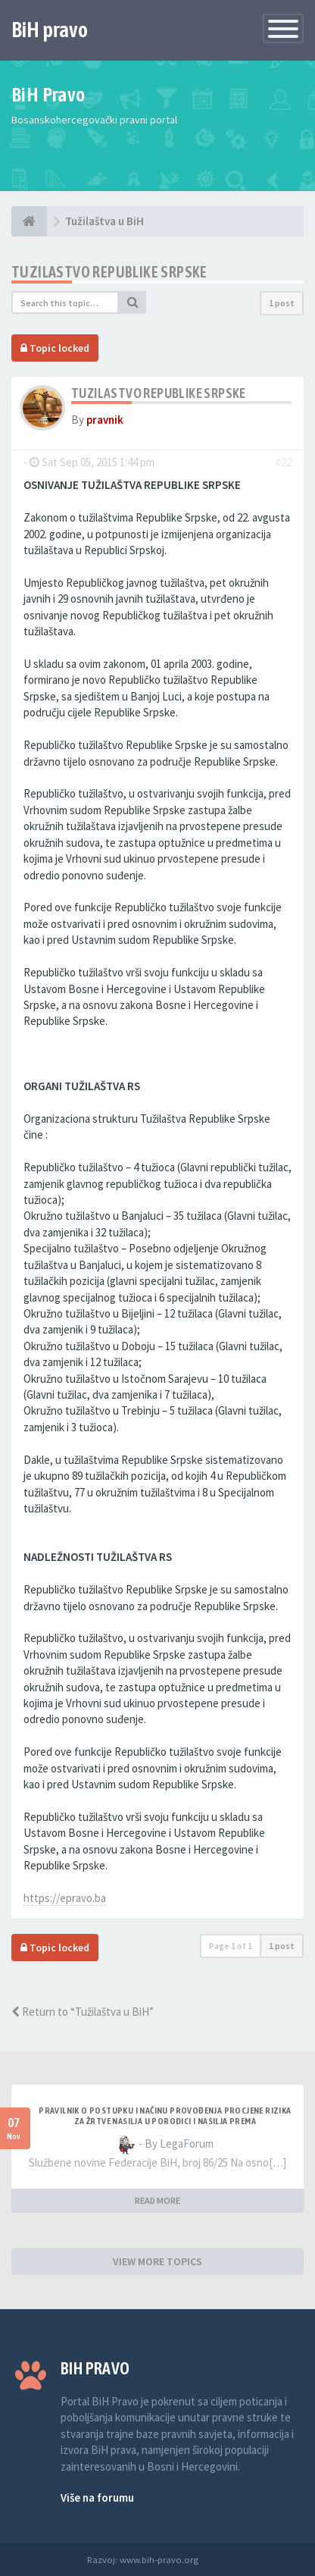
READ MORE (157, 2200)
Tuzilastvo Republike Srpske (109, 271)
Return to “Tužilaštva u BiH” (82, 2011)
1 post (282, 303)
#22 (284, 462)
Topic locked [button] (54, 348)
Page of (230, 1945)
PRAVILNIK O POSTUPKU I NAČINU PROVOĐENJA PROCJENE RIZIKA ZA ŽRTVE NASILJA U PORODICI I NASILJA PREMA (165, 2115)
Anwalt (215, 2559)
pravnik (104, 419)
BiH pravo (49, 29)
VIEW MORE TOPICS (157, 2261)
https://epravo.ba (64, 1898)
